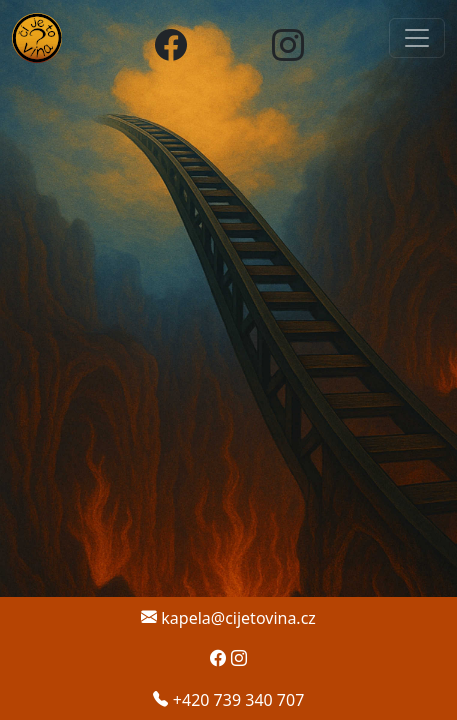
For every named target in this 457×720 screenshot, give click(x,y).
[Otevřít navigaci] (417, 38)
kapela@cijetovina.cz (228, 618)
